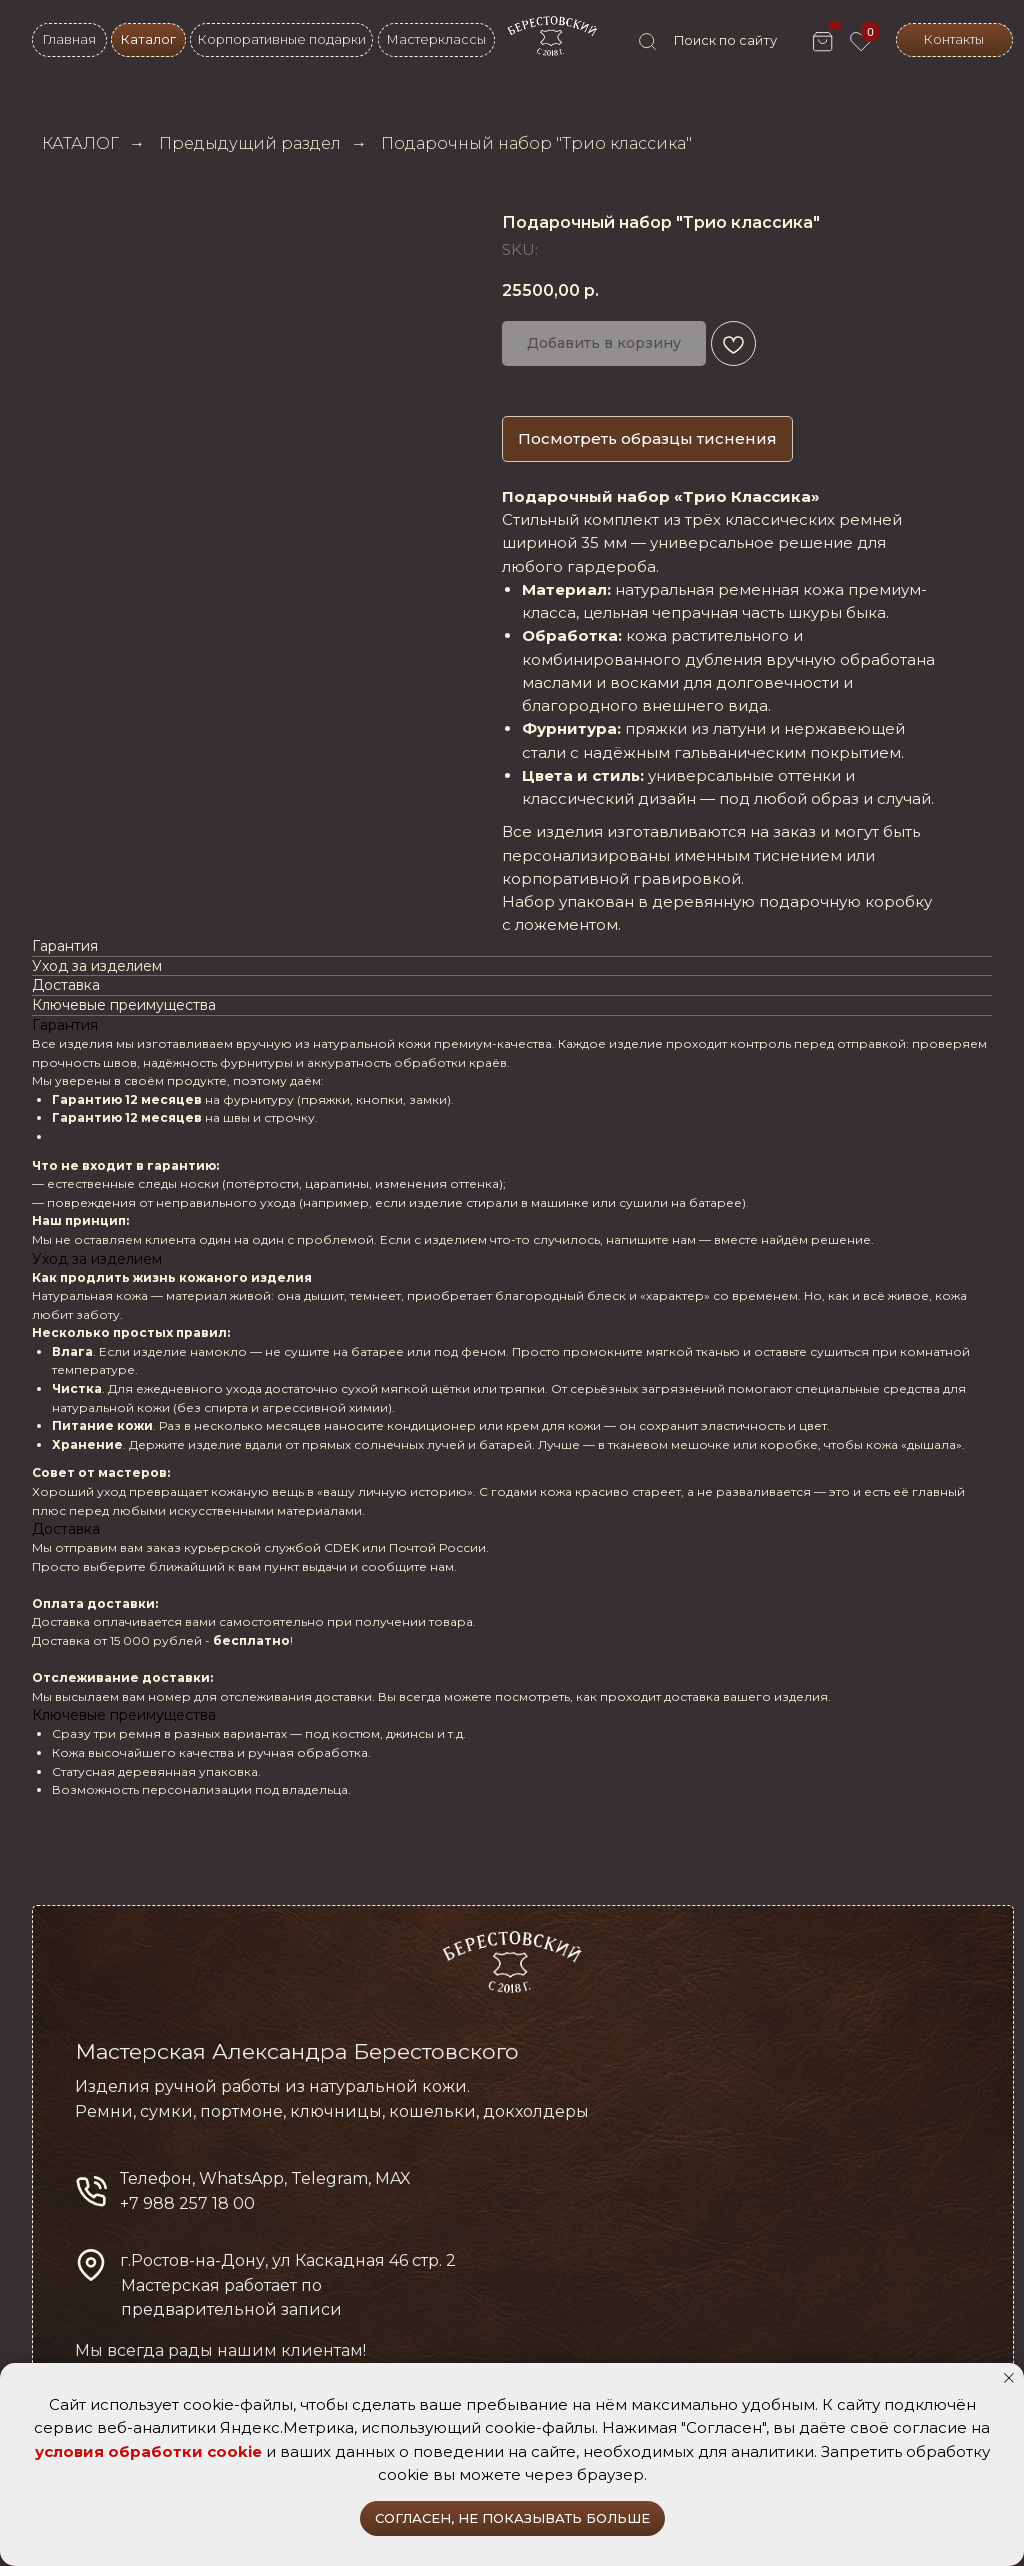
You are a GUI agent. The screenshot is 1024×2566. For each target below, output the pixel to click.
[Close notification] (1009, 2378)
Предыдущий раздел (250, 143)
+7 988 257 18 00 (187, 2203)
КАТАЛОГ (80, 143)
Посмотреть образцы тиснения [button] (647, 438)
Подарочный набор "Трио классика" (536, 143)
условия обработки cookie (148, 2451)
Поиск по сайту (725, 40)
